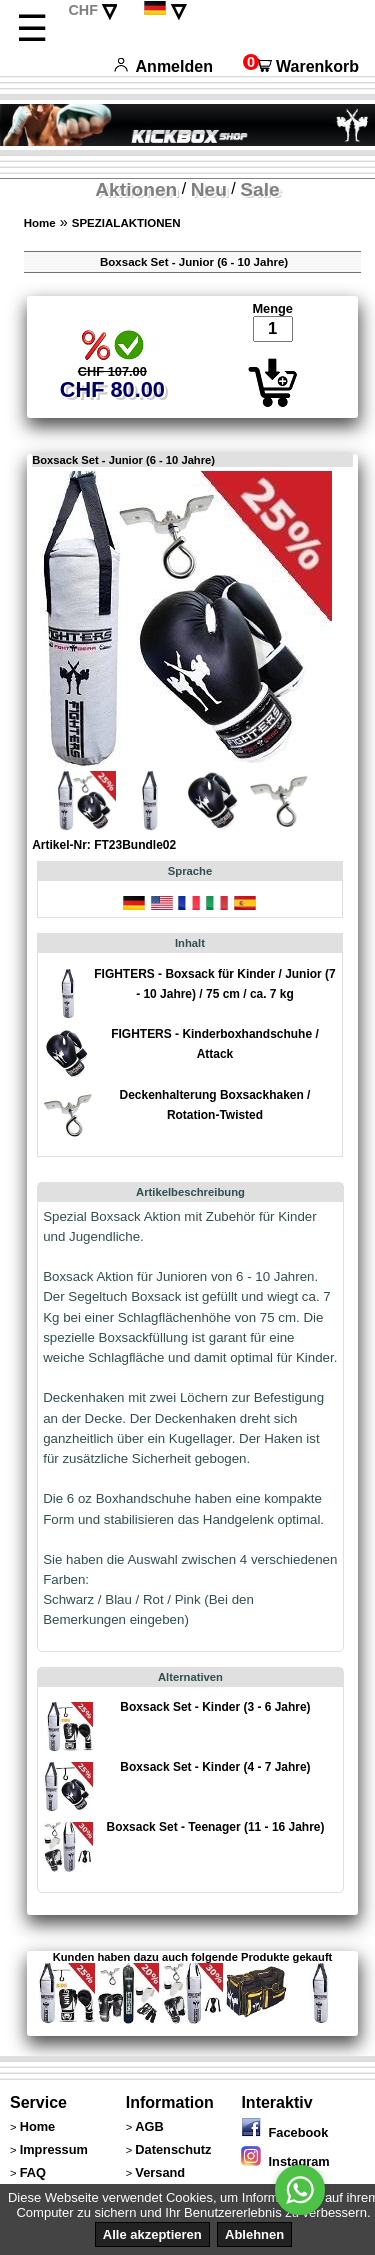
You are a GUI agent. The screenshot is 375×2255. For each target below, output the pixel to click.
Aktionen (136, 189)
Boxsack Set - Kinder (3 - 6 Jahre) (215, 1707)
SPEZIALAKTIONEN (126, 223)
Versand (160, 2172)
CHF (83, 10)
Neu (209, 189)
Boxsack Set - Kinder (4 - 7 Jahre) (215, 1767)
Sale (259, 189)
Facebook (284, 2132)
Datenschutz (173, 2149)
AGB (149, 2126)
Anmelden (163, 66)
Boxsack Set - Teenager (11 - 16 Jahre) (215, 1827)
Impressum (54, 2149)
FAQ (33, 2172)
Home (40, 223)
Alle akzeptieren (152, 2234)
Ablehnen (254, 2234)
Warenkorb (301, 66)
